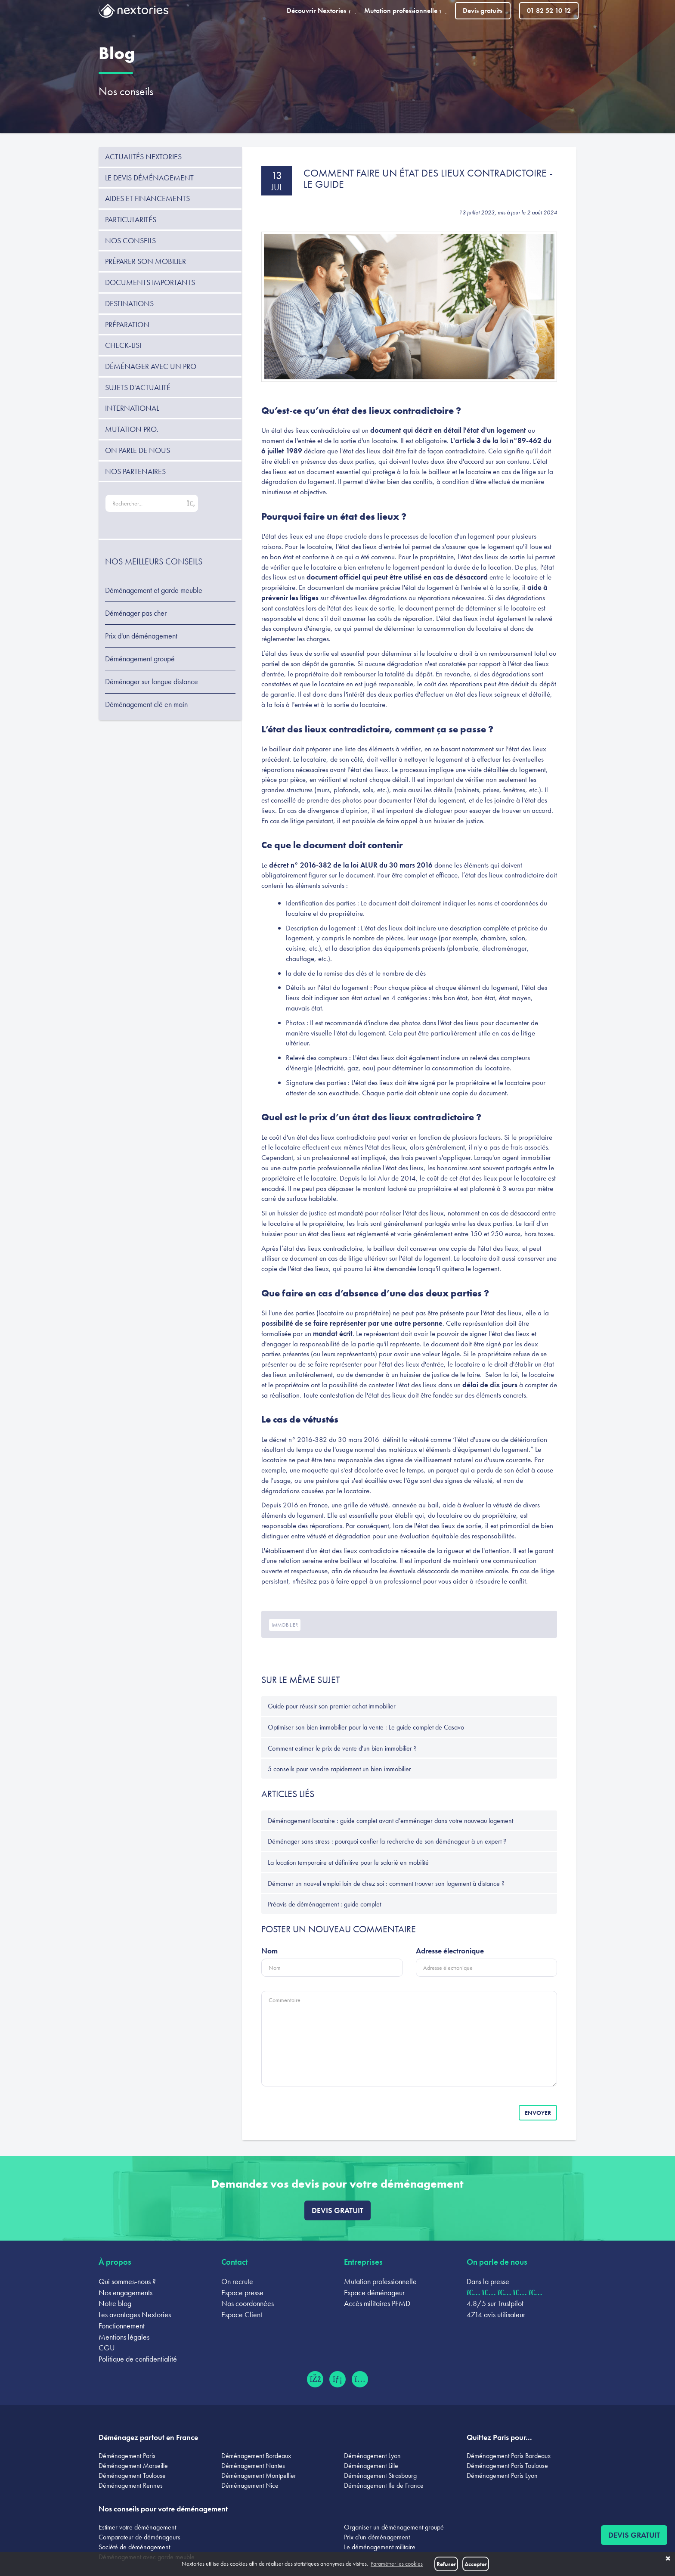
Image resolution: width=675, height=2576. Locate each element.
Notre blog (115, 2303)
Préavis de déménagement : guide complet (324, 1904)
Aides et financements (147, 198)
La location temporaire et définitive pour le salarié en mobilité (348, 1862)
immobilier (285, 1624)
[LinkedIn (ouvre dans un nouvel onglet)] (337, 2379)
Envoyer (538, 2113)
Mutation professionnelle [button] (405, 10)
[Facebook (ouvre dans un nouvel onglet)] (315, 2379)
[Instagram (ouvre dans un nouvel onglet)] (360, 2379)
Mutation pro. (131, 429)
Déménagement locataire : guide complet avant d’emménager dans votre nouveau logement (390, 1820)
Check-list (123, 345)
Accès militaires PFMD (377, 2303)
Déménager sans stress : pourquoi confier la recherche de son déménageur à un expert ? (387, 1841)
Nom (269, 1951)
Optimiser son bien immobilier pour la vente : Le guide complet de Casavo (366, 1727)
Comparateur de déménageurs (139, 2537)
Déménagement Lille (371, 2465)
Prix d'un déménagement (141, 636)
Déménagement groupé (140, 658)
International (132, 408)
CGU (107, 2348)
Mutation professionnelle (380, 2281)
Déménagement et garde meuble (153, 590)
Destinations (129, 303)
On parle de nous (137, 450)
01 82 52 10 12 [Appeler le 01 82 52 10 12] (549, 10)
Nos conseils (126, 91)
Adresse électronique (450, 1951)
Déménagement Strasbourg (380, 2475)
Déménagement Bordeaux (256, 2455)
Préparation (127, 324)
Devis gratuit (337, 2210)
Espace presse (242, 2292)
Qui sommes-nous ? (127, 2281)
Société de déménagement (134, 2546)
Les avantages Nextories (135, 2314)
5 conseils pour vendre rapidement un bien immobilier (339, 1768)
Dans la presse (488, 2281)
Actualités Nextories (143, 156)
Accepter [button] (475, 2564)
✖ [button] (668, 2558)
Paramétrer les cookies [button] (397, 2563)
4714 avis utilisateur (496, 2314)
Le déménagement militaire (379, 2546)
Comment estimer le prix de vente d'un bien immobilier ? (342, 1748)
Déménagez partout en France (148, 2437)
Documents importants (150, 282)
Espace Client (241, 2314)
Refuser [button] (446, 2564)
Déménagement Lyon (372, 2455)
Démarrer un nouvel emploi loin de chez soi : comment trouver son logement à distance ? (386, 1883)
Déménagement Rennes (131, 2485)
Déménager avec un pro (150, 366)
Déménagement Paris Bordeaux (509, 2455)
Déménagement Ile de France (384, 2485)
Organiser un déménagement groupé (394, 2527)
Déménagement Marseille (133, 2465)
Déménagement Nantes (253, 2465)
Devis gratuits (482, 10)
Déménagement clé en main (146, 704)
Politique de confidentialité (138, 2359)
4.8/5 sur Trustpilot (495, 2303)
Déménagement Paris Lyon (502, 2475)
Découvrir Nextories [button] (321, 10)
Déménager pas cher (136, 613)
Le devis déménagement (149, 178)
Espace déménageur (374, 2292)
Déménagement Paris (127, 2455)
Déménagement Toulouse (132, 2475)
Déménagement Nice (250, 2485)
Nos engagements (125, 2292)
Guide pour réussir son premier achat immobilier (332, 1706)
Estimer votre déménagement (137, 2527)
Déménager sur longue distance (151, 681)
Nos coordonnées (247, 2303)
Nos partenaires (135, 471)
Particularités (130, 219)
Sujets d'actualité (137, 387)
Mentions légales (124, 2337)
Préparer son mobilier (145, 261)
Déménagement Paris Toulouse (507, 2465)
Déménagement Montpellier (258, 2475)
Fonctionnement (122, 2326)
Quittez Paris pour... (499, 2437)
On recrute (237, 2281)
